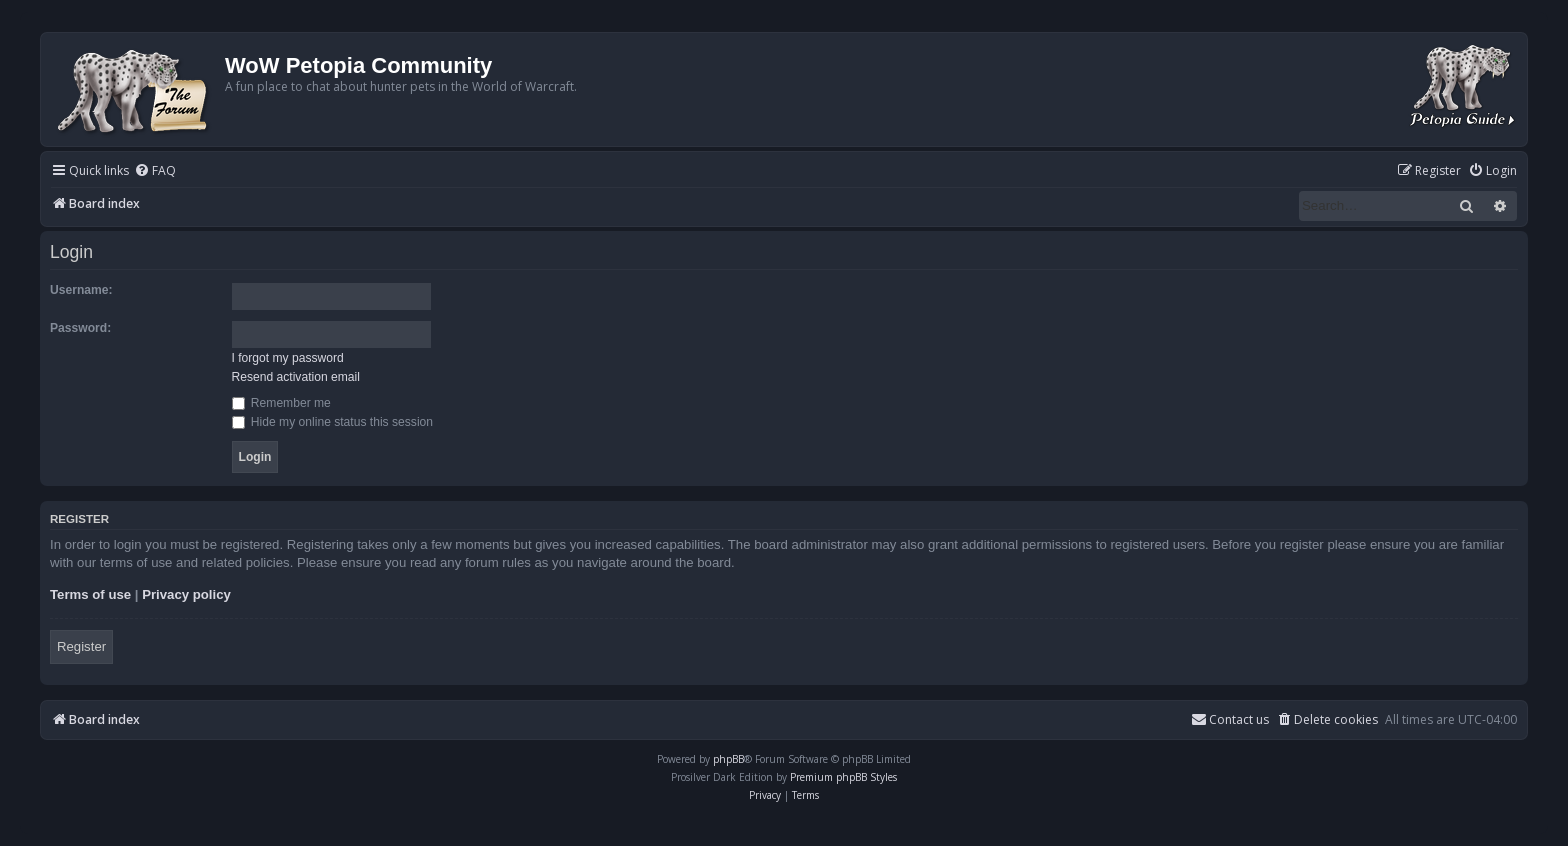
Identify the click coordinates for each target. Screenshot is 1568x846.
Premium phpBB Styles (843, 777)
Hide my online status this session (333, 422)
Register (81, 646)
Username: (81, 290)
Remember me (281, 403)
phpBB (728, 759)
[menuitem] (155, 171)
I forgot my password (288, 358)
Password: (80, 328)
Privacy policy (186, 594)
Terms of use (90, 594)
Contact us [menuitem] (1230, 719)
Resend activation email (296, 377)
